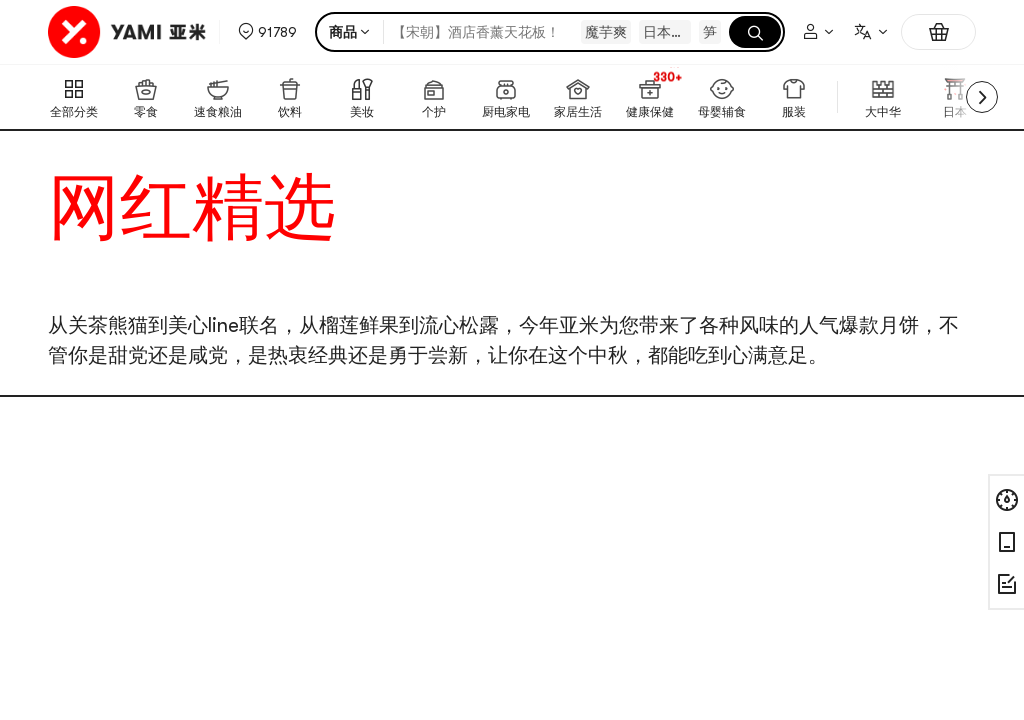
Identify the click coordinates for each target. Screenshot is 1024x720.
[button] (267, 32)
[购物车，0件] (938, 32)
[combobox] (870, 32)
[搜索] (755, 32)
